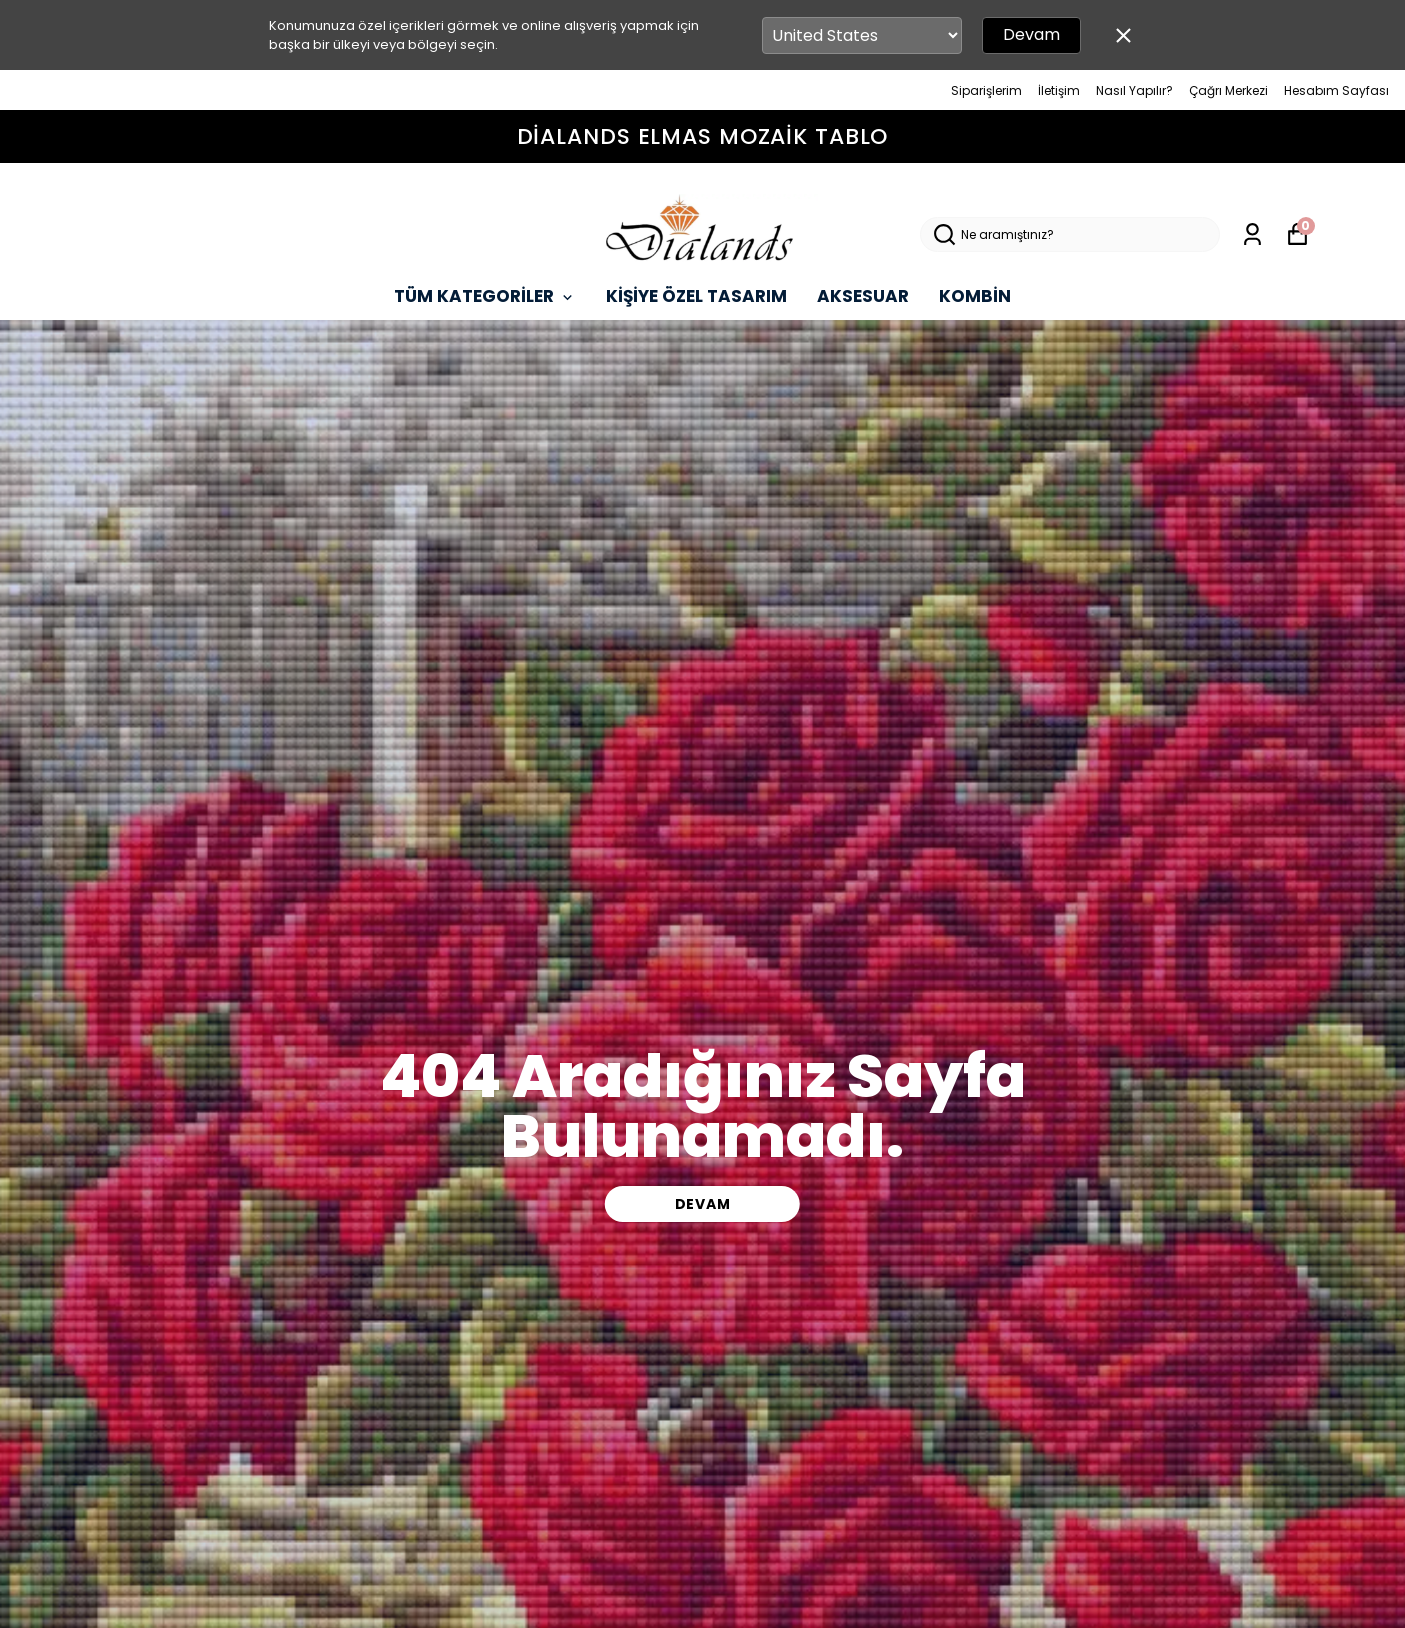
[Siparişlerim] (1252, 234)
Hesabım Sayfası (1336, 90)
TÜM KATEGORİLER (485, 296)
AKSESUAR (863, 296)
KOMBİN (975, 296)
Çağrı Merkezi (1228, 90)
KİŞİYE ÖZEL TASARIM (696, 296)
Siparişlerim (986, 90)
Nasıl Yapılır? (1134, 90)
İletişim (1059, 90)
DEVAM (703, 1204)
